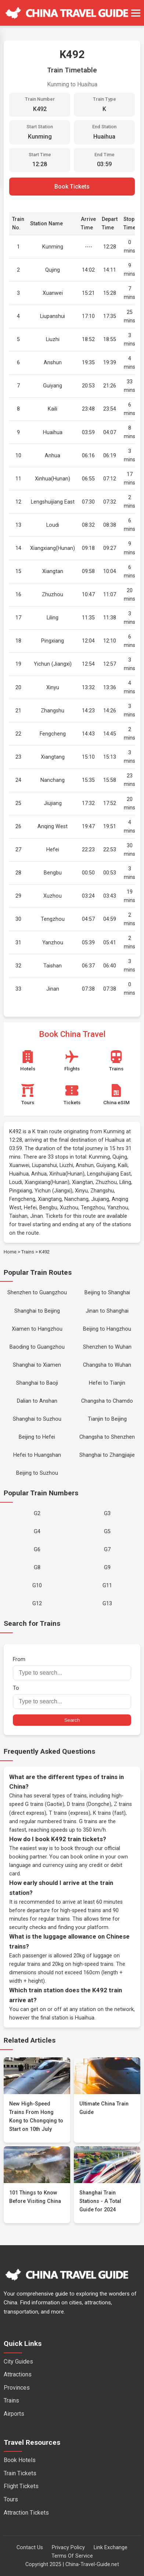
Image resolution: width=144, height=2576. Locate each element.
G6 (37, 1549)
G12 (37, 1603)
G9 (107, 1567)
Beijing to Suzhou (37, 1473)
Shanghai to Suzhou (37, 1419)
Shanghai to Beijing (37, 1311)
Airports (14, 2413)
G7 (107, 1549)
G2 (37, 1513)
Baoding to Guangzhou (37, 1347)
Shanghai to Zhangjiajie (107, 1455)
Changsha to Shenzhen (107, 1437)
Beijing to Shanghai (107, 1292)
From (72, 1668)
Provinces (17, 2387)
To (72, 1697)
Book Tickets (72, 186)
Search (72, 1720)
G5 (107, 1531)
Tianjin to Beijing (107, 1419)
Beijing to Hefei (37, 1437)
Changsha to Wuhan (107, 1365)
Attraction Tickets (26, 2512)
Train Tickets (20, 2473)
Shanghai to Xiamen (37, 1365)
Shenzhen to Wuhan (107, 1347)
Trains (27, 1252)
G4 (37, 1531)
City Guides (18, 2361)
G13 (107, 1603)
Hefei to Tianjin (107, 1383)
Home (10, 1252)
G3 (107, 1513)
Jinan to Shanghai (107, 1311)
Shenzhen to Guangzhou (37, 1292)
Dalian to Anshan (37, 1401)
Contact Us (30, 2547)
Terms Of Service (72, 2556)
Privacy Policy (68, 2547)
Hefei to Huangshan (37, 1455)
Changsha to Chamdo (107, 1401)
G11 (107, 1585)
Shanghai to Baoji (37, 1383)
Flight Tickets (21, 2486)
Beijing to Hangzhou (107, 1329)
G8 (37, 1567)
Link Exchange (110, 2547)
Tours (11, 2499)
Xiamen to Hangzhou (37, 1329)
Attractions (18, 2374)
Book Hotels (20, 2460)
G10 (37, 1585)
